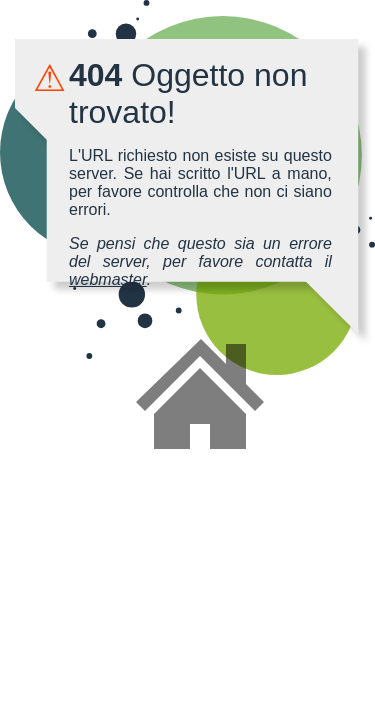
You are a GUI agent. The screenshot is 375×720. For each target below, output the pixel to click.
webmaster (108, 279)
